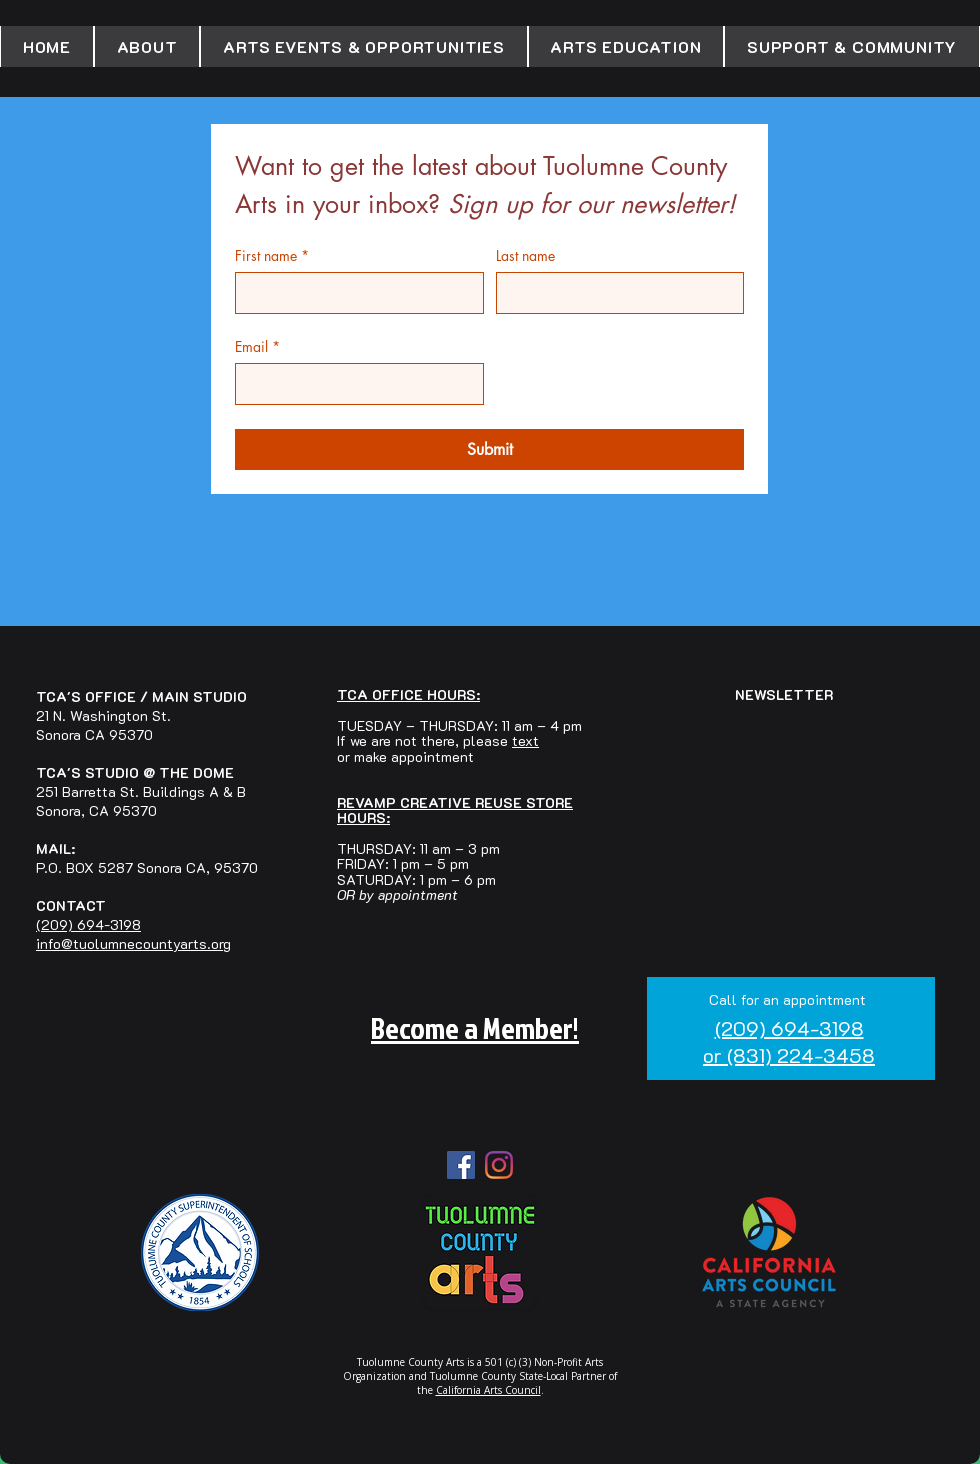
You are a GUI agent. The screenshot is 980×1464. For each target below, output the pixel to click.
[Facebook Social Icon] (461, 1165)
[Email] (353, 384)
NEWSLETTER (784, 694)
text (525, 740)
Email (257, 346)
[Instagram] (499, 1165)
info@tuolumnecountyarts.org (133, 943)
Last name (525, 255)
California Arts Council (488, 1390)
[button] (147, 46)
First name (272, 255)
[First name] (353, 293)
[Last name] (614, 293)
